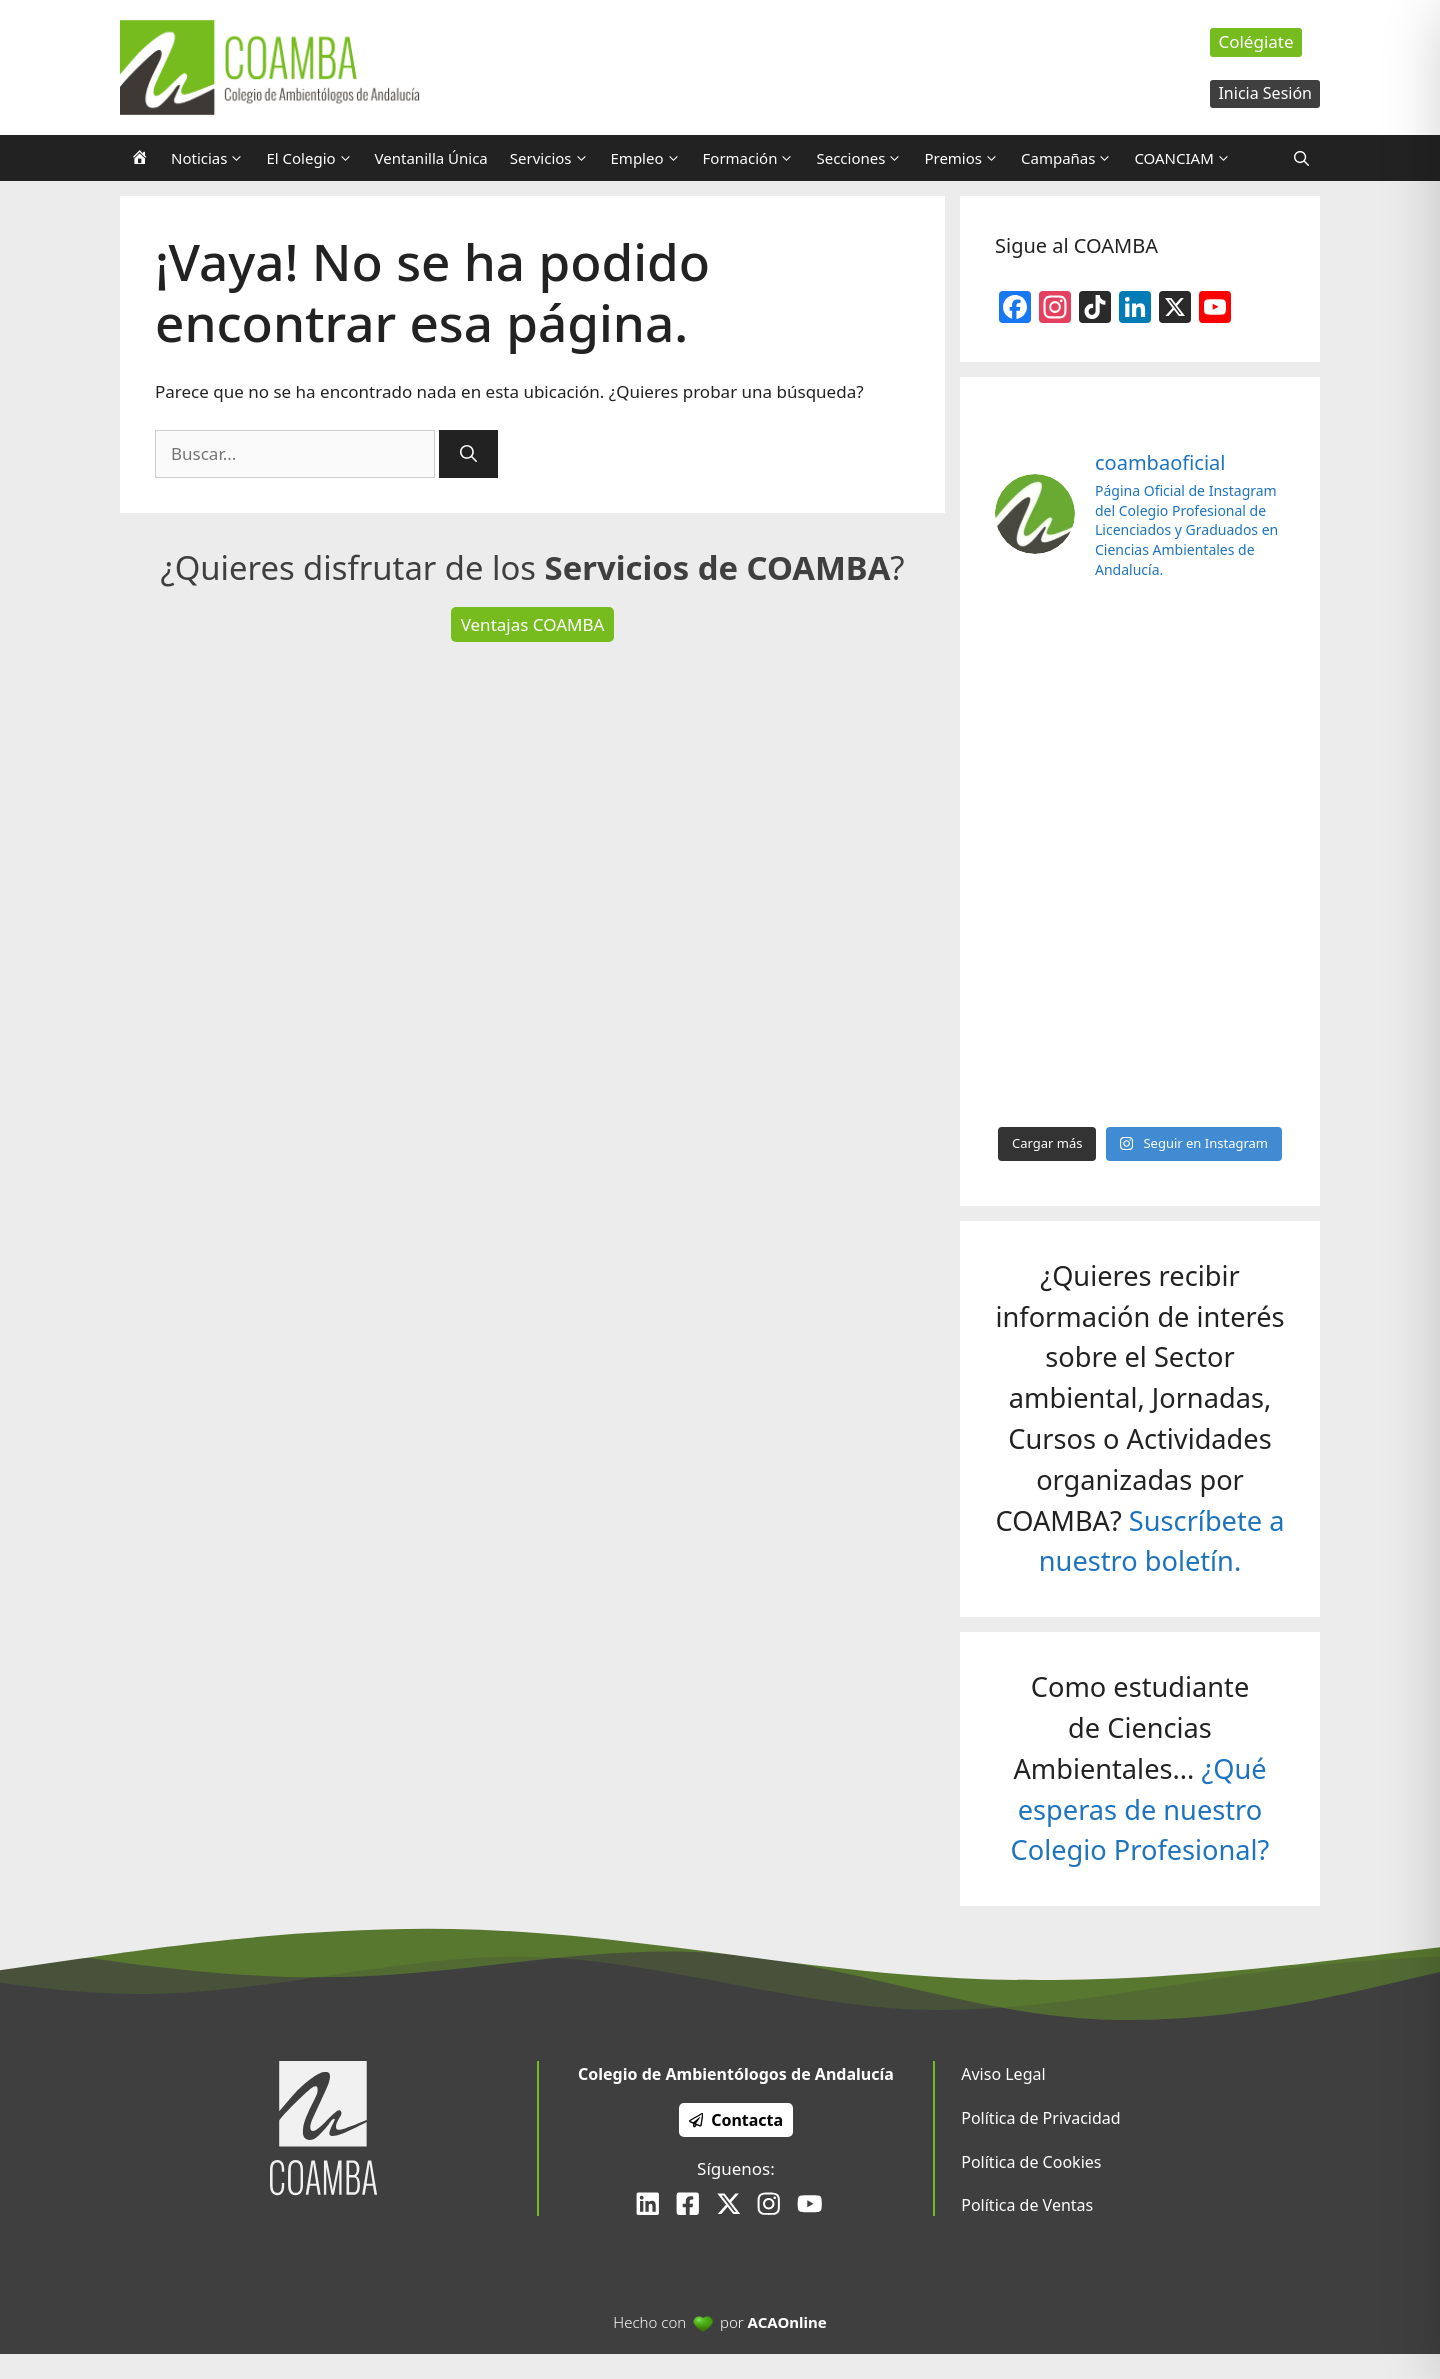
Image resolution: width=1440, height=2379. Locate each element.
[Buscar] (468, 454)
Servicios (555, 158)
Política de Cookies (1031, 2162)
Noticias (213, 158)
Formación (754, 158)
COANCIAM (1187, 158)
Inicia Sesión (1265, 93)
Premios (967, 158)
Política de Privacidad (1040, 2118)
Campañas (1072, 158)
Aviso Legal (1003, 2074)
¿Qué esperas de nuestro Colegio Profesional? (1140, 1809)
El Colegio (314, 158)
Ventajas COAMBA (533, 624)
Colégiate (1255, 41)
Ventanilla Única (431, 158)
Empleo (651, 158)
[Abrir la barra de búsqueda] (1301, 158)
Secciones (864, 158)
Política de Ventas (1027, 2205)
